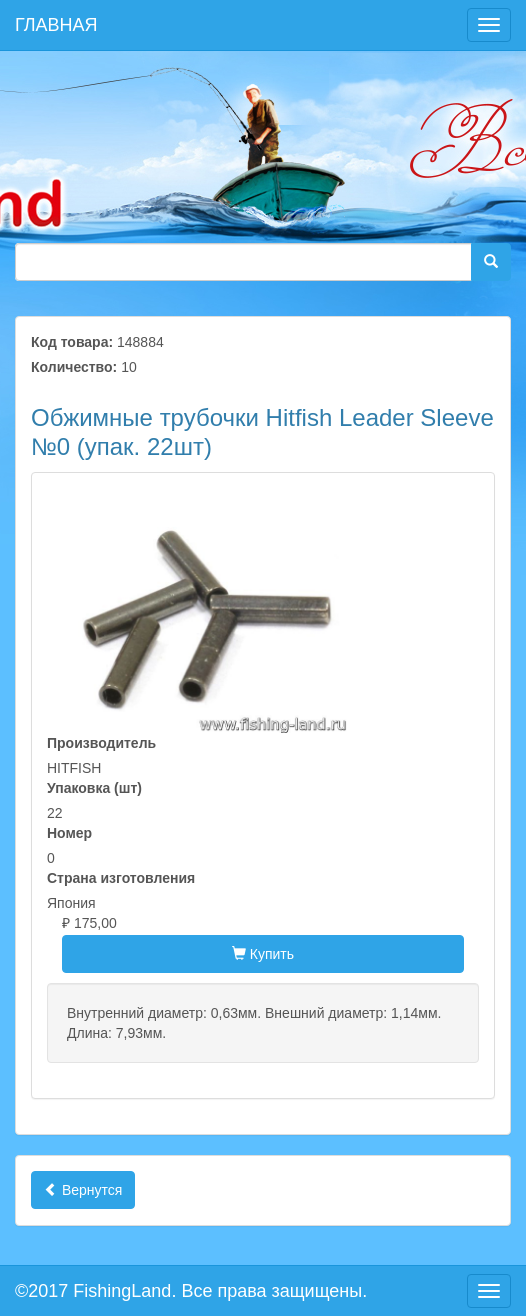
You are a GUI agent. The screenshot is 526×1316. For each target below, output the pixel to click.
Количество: (74, 367)
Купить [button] (263, 954)
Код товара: (72, 342)
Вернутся (83, 1190)
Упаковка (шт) (94, 788)
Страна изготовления (121, 878)
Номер (69, 833)
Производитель (101, 743)
